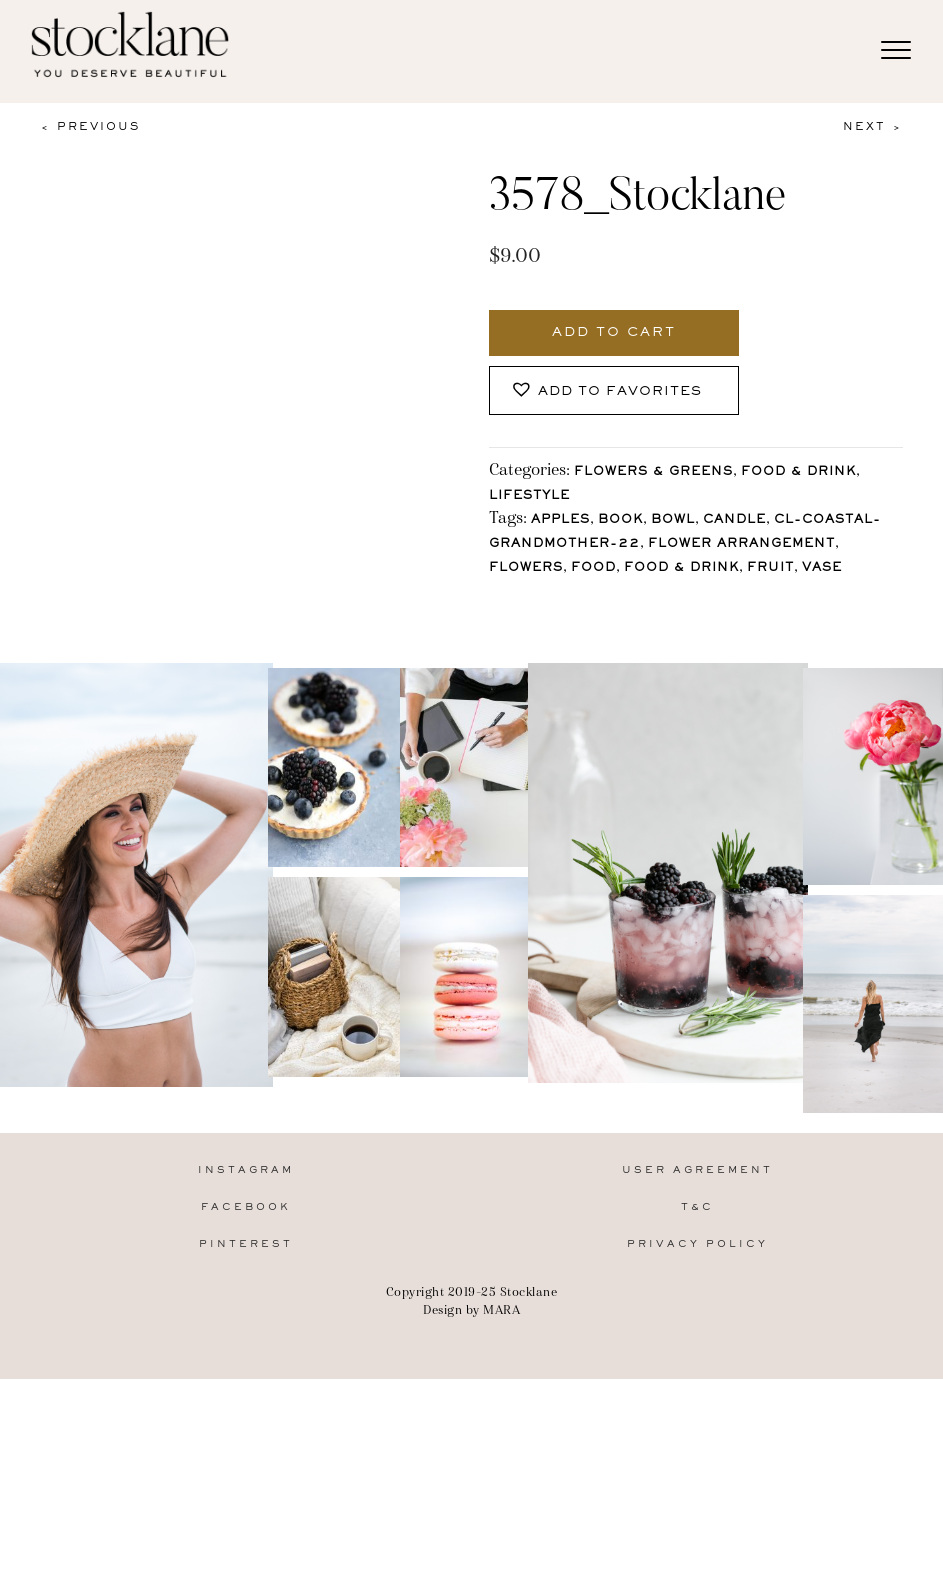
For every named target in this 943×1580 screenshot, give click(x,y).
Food (593, 568)
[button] (614, 390)
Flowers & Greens (653, 472)
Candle (734, 520)
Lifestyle (529, 496)
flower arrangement (741, 544)
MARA (501, 1515)
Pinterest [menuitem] (246, 1450)
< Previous (90, 127)
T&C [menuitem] (697, 1413)
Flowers (526, 568)
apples (560, 520)
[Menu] (896, 51)
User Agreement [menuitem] (697, 1376)
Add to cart (614, 333)
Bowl (673, 520)
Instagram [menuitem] (246, 1376)
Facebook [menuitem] (246, 1413)
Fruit (770, 568)
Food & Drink (798, 472)
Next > (873, 127)
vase (822, 568)
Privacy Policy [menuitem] (697, 1450)
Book (620, 520)
